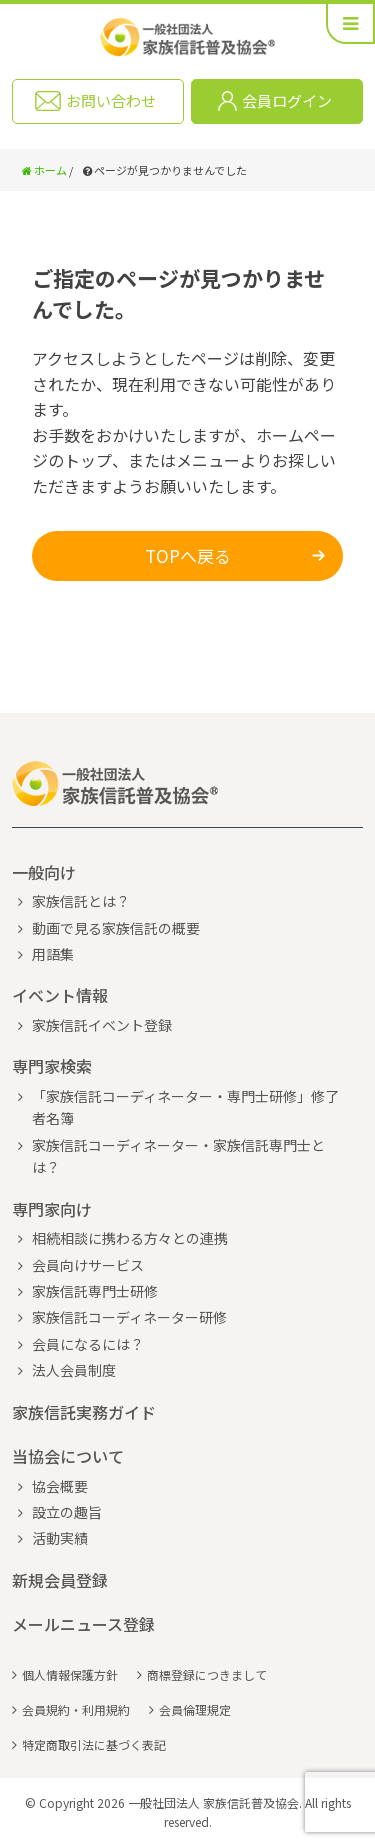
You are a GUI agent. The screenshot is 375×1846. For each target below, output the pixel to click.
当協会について (68, 1456)
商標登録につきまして (207, 1674)
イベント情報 (60, 995)
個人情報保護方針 (70, 1674)
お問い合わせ (111, 100)
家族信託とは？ (81, 901)
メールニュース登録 (83, 1624)
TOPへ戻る (188, 555)
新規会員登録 (60, 1580)
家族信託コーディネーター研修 (129, 1317)
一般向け (44, 872)
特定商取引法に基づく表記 (94, 1744)
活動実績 (60, 1538)
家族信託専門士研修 (95, 1291)
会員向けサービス (88, 1265)
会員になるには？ (88, 1344)
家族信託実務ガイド (84, 1412)
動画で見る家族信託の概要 (116, 928)
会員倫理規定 (195, 1709)
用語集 (53, 954)
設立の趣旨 (67, 1512)
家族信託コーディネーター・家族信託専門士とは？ (178, 1156)
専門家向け (52, 1209)
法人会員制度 (74, 1370)
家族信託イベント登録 (102, 1025)
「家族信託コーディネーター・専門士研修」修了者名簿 (185, 1107)
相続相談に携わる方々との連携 (130, 1238)
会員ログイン (287, 100)
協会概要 (60, 1486)
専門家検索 (52, 1066)
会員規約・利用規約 (76, 1709)
